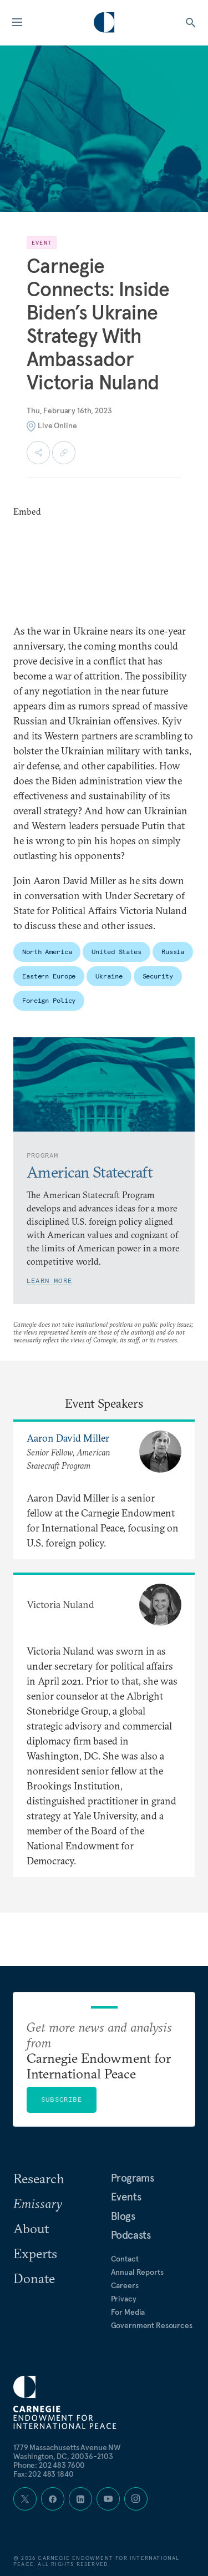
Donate (34, 2278)
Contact (125, 2259)
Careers (125, 2285)
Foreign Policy (48, 1000)
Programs (132, 2177)
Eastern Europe (48, 976)
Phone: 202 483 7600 (49, 2465)
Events (126, 2196)
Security (158, 976)
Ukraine (108, 976)
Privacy (123, 2299)
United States (116, 951)
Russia (172, 951)
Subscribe (61, 2099)
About (31, 2228)
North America (47, 951)
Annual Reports (137, 2272)
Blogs (123, 2216)
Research (38, 2178)
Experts (35, 2253)
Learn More (49, 1280)
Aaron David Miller (68, 1438)
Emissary (37, 2203)
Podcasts (131, 2235)
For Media (128, 2312)
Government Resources (151, 2325)
